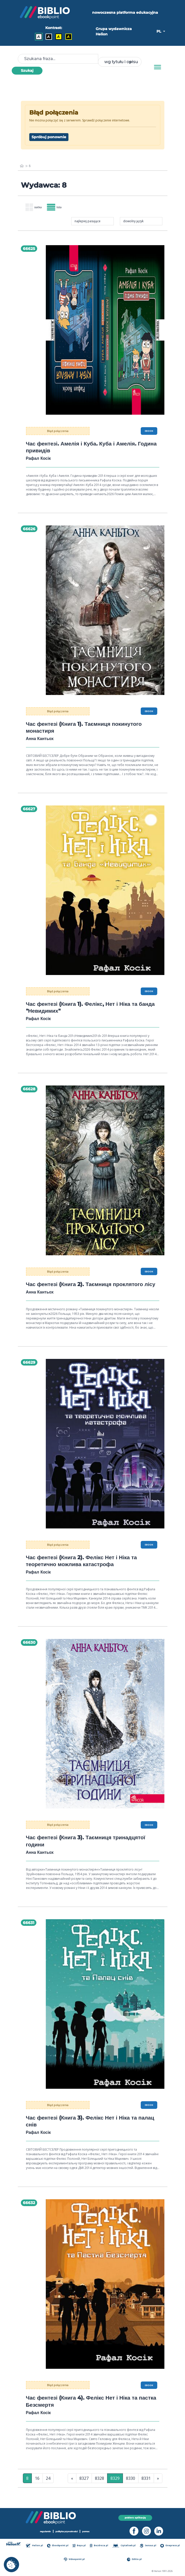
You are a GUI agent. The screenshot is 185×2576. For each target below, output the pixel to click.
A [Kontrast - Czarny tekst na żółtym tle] (58, 36)
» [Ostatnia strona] (158, 2486)
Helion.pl (39, 2545)
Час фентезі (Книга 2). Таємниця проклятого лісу (89, 1289)
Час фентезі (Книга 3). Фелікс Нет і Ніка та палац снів (86, 2129)
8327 (84, 2486)
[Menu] (157, 67)
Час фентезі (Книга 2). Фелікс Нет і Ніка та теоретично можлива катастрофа (86, 1569)
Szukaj (27, 70)
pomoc (88, 2531)
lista (57, 207)
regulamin (43, 2531)
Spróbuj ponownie (49, 137)
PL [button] (159, 31)
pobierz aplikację (135, 2517)
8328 (99, 2486)
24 (48, 2486)
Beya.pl (90, 2545)
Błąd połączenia (57, 432)
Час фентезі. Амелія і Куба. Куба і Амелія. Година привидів (86, 448)
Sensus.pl (169, 2545)
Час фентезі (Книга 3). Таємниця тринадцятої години (90, 1849)
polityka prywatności (67, 2531)
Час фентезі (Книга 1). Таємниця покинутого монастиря (88, 728)
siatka (34, 207)
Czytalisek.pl (141, 2545)
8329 (115, 2486)
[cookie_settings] (11, 2564)
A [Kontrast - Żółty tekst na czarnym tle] (68, 36)
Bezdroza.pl (112, 2545)
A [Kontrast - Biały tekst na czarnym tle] (48, 36)
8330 (130, 2486)
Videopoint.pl (106, 2559)
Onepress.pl (59, 2559)
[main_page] (22, 166)
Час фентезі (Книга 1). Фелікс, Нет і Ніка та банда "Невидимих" (86, 1008)
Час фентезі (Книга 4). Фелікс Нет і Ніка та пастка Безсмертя (86, 2409)
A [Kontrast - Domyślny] (38, 36)
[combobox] (119, 61)
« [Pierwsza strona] (72, 2486)
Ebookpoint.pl (65, 2545)
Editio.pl (150, 2559)
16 (37, 2486)
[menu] (105, 331)
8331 (146, 2486)
